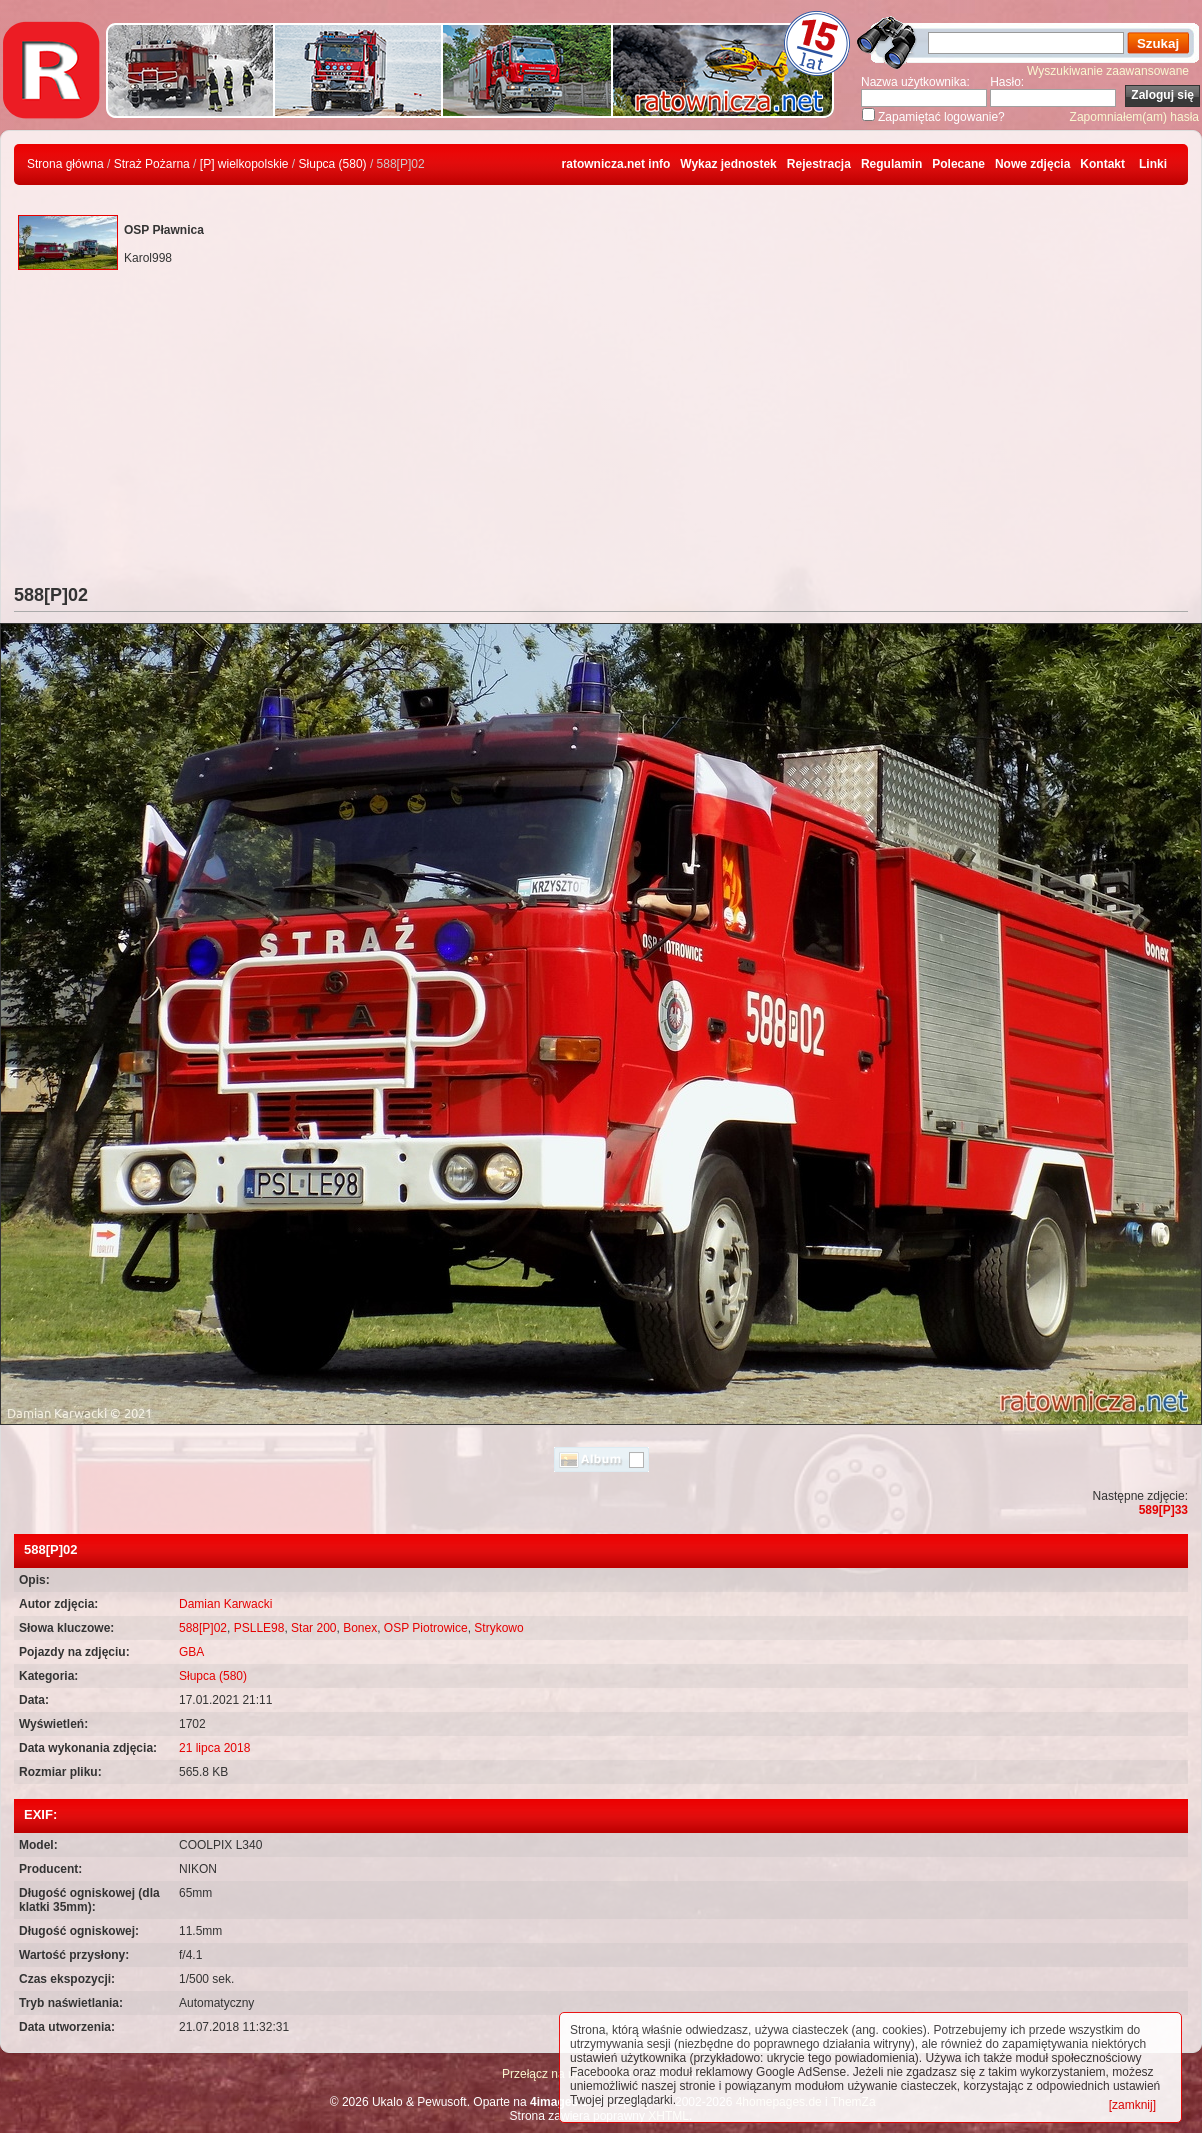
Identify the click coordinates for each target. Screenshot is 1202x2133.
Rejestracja (819, 164)
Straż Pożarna (152, 164)
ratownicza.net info (616, 164)
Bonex (360, 1628)
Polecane (958, 164)
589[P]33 (1163, 1510)
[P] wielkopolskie (244, 164)
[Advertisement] (601, 435)
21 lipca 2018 (214, 1748)
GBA (191, 1652)
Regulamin (891, 164)
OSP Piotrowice (426, 1628)
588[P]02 (203, 1628)
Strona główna (65, 164)
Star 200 (313, 1628)
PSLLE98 (259, 1628)
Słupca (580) (333, 164)
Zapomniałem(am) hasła (1134, 117)
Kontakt (1102, 164)
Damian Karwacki (225, 1604)
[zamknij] (1132, 2105)
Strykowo (498, 1628)
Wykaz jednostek (728, 164)
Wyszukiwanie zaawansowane (1108, 71)
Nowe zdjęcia (1032, 164)
